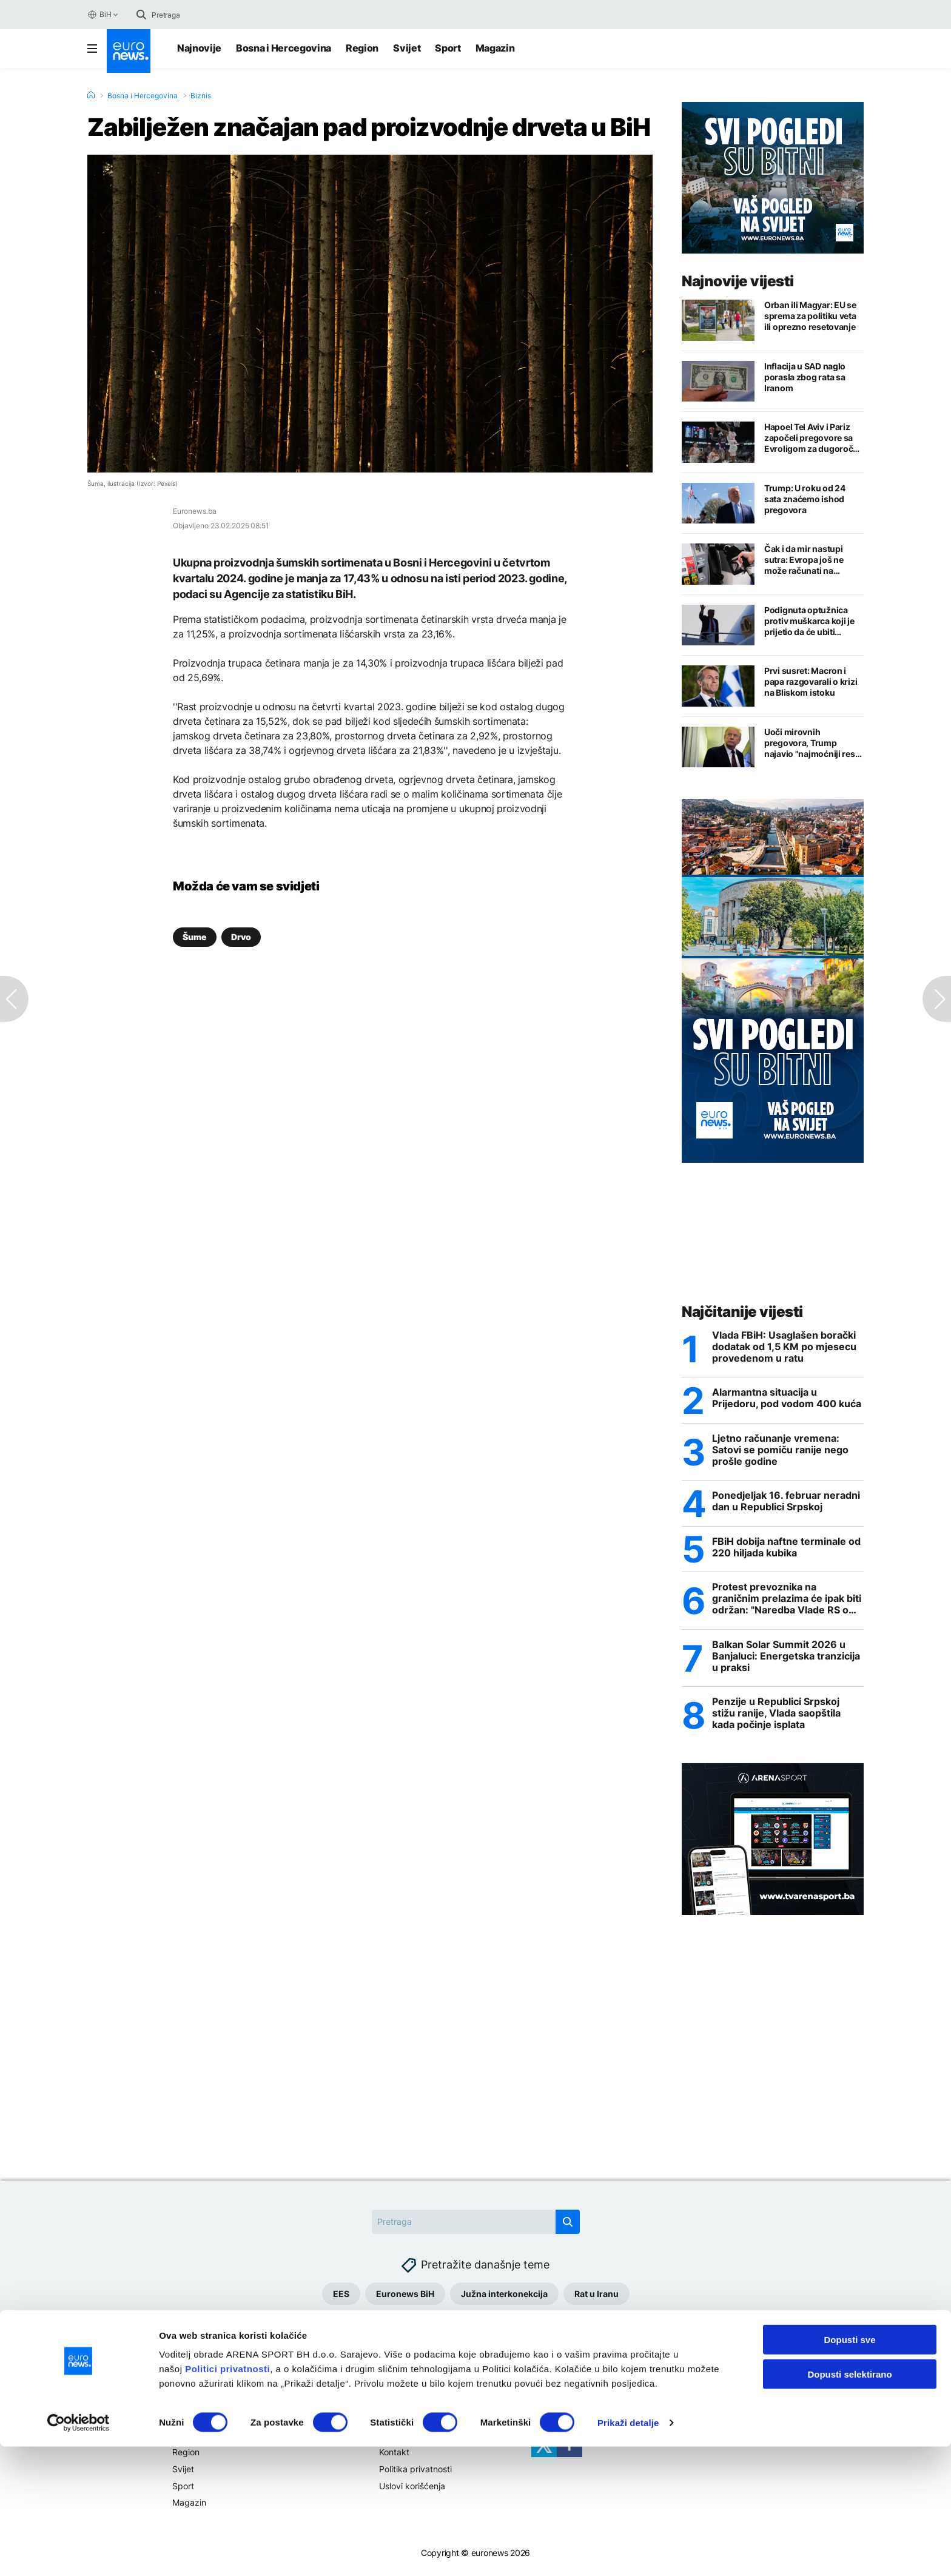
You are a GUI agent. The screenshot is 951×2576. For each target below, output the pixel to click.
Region (362, 48)
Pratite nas (553, 2417)
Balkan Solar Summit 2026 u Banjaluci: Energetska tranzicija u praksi (786, 1658)
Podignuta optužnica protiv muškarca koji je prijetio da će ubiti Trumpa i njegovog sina (811, 621)
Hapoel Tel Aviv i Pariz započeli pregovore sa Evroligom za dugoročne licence (813, 438)
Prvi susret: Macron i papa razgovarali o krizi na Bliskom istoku (810, 681)
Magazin (495, 48)
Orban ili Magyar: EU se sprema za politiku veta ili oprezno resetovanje (810, 316)
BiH (99, 14)
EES (341, 2297)
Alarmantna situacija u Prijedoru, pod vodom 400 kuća (786, 1399)
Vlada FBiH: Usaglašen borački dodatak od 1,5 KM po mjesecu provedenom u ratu (784, 1347)
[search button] (141, 14)
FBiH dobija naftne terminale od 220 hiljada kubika (786, 1549)
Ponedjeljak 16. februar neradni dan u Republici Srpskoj (786, 1503)
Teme (183, 2417)
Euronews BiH (405, 2297)
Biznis (200, 95)
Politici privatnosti (227, 2498)
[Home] (91, 95)
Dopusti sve (849, 2469)
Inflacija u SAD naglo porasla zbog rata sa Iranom (804, 377)
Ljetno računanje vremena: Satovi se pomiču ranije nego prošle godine (780, 1451)
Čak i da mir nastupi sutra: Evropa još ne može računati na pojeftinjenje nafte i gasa (812, 559)
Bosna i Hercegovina (283, 48)
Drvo (241, 937)
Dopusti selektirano (849, 2503)
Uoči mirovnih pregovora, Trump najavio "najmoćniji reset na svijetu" (813, 743)
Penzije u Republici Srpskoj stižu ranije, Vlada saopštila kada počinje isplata (776, 1717)
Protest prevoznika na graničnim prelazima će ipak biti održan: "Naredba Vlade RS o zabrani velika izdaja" (786, 1601)
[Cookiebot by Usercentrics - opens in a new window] (78, 2552)
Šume (195, 937)
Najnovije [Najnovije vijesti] (199, 48)
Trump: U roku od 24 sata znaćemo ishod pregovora (804, 499)
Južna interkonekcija (504, 2297)
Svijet (406, 48)
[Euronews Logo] (128, 51)
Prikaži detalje (628, 2552)
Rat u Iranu (596, 2297)
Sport (447, 48)
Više (388, 2417)
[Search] (203, 14)
